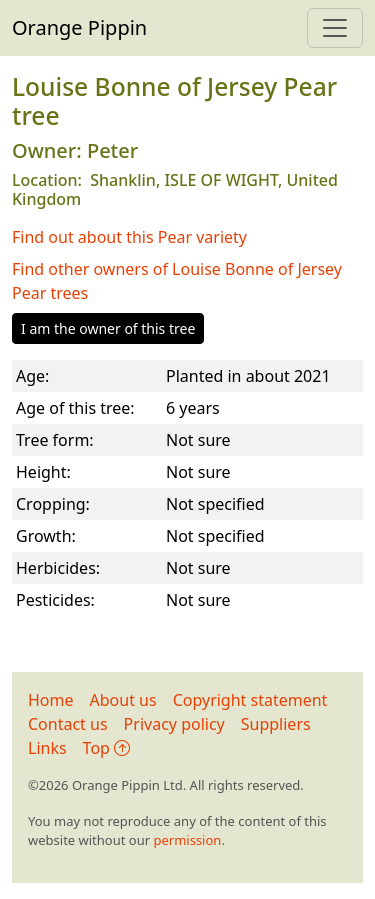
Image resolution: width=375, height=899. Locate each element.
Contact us (68, 724)
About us (123, 700)
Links (47, 748)
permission (187, 840)
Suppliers (276, 724)
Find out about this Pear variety (129, 237)
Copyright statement (250, 700)
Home (51, 700)
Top (106, 748)
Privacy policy (174, 724)
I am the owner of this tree (108, 328)
